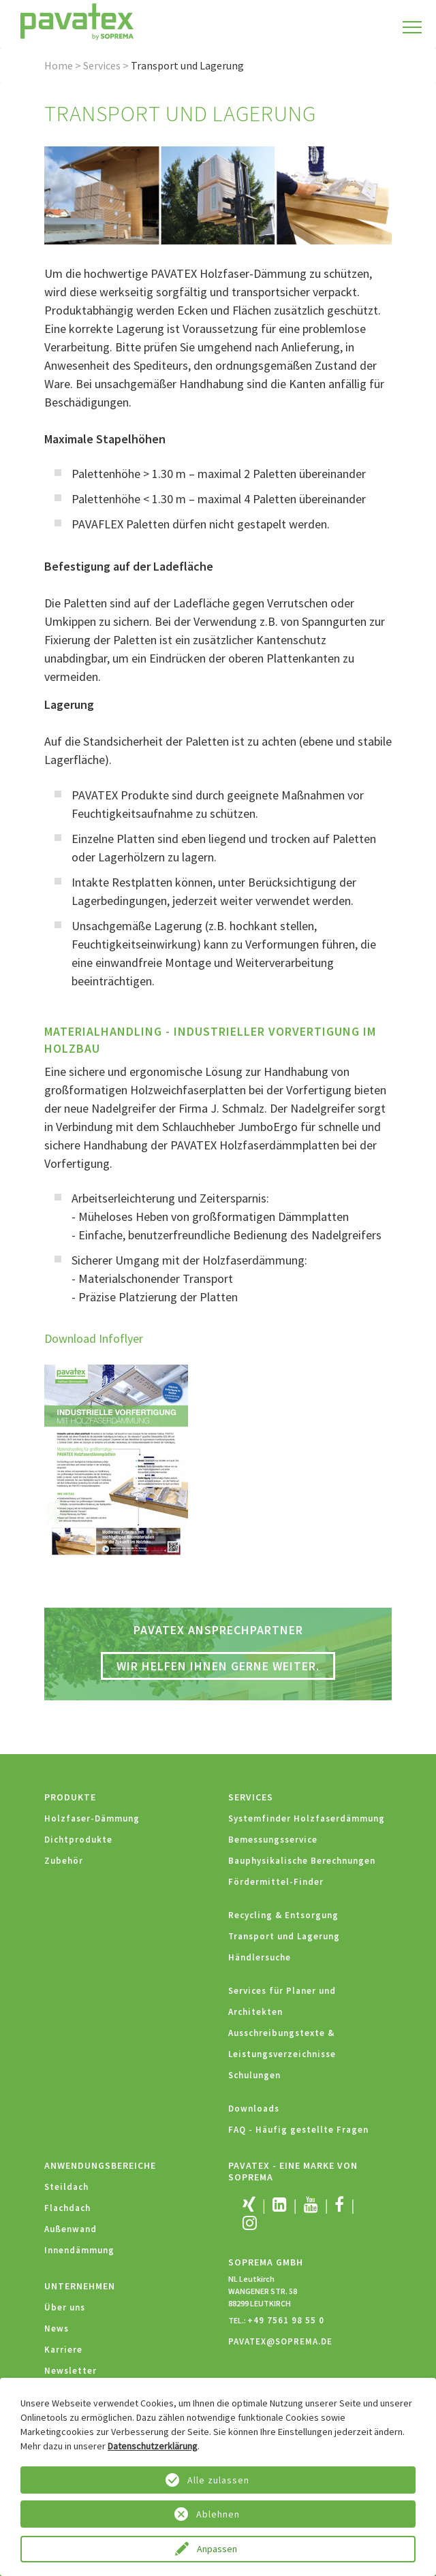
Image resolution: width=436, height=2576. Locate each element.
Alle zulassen (218, 2480)
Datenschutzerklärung (153, 2446)
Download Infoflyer (93, 1338)
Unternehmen (79, 2286)
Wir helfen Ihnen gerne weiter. (218, 1666)
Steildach (66, 2187)
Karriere (63, 2349)
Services (102, 65)
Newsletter (70, 2370)
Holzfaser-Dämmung (92, 1818)
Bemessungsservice (272, 1839)
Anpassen (218, 2549)
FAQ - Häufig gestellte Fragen (298, 2129)
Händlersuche (259, 1957)
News (56, 2328)
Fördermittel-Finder (276, 1882)
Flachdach (67, 2208)
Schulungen (254, 2075)
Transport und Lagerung (284, 1936)
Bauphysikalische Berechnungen (301, 1860)
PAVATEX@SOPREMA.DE (280, 2341)
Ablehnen (218, 2514)
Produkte (70, 1797)
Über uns (64, 2307)
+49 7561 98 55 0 (285, 2320)
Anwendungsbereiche (100, 2165)
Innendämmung (79, 2250)
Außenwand (70, 2229)
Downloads (253, 2108)
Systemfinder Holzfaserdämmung (306, 1818)
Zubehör (63, 1860)
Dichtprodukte (78, 1839)
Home (58, 65)
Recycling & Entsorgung (283, 1915)
